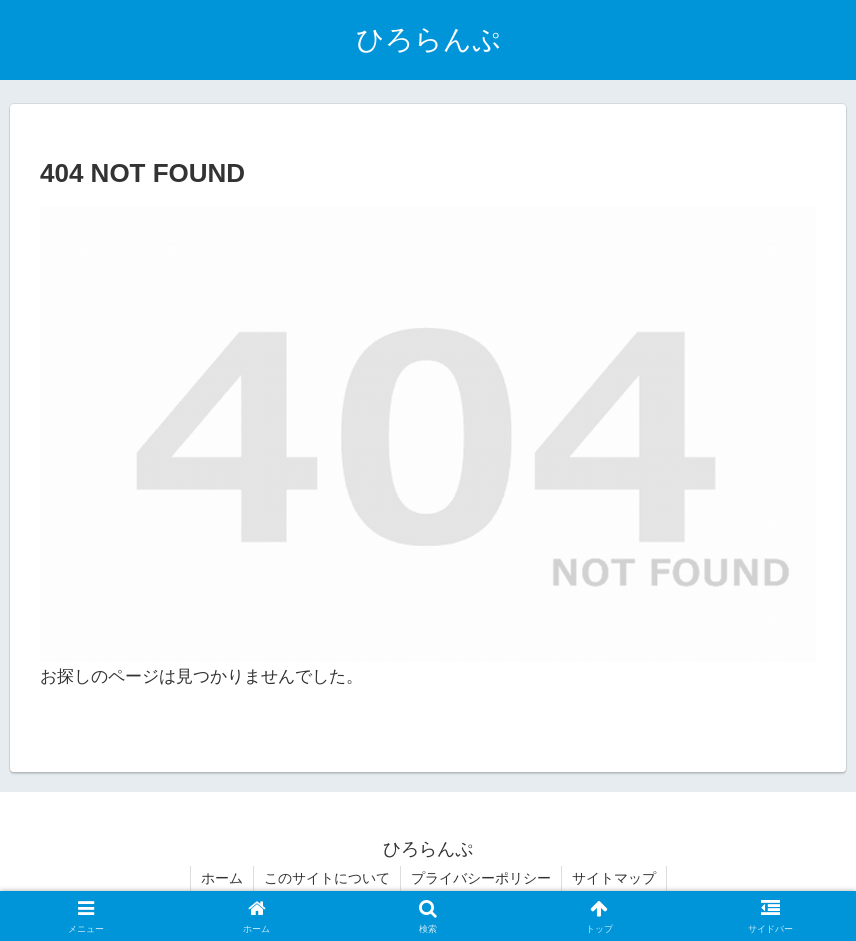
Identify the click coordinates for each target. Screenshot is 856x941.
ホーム (222, 878)
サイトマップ (614, 878)
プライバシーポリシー (481, 878)
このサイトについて (327, 878)
